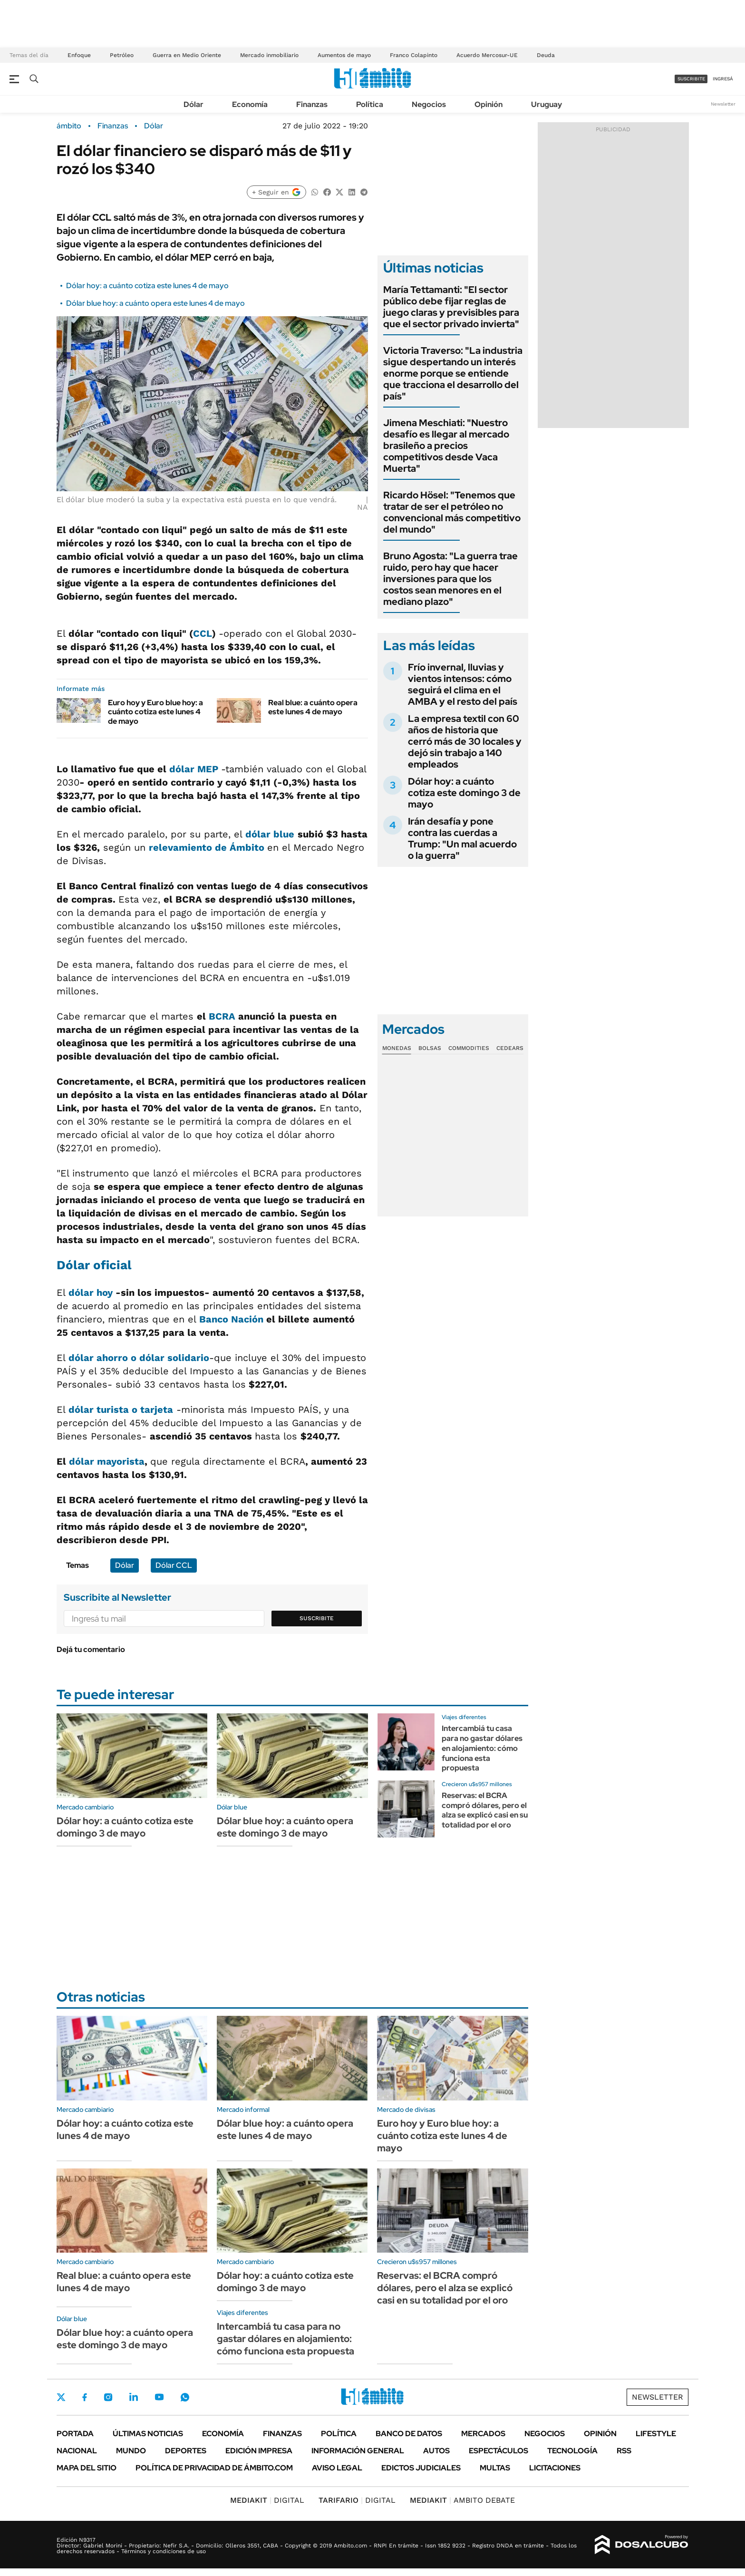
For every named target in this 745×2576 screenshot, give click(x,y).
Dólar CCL (173, 1565)
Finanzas (312, 104)
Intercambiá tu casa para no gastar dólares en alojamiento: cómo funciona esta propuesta (482, 1748)
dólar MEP (195, 769)
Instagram (108, 2397)
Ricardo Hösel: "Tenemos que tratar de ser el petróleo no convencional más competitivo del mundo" (452, 512)
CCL (202, 633)
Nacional (77, 2451)
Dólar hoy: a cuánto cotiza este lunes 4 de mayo (147, 286)
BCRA (222, 1016)
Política (369, 104)
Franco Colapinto (413, 55)
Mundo (131, 2451)
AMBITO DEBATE (462, 2500)
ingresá (723, 78)
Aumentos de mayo (344, 55)
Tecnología (572, 2451)
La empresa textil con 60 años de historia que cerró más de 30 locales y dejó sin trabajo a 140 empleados (465, 741)
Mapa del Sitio (86, 2468)
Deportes (185, 2451)
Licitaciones (555, 2468)
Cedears (509, 1048)
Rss (624, 2451)
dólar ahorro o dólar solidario (138, 1357)
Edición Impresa (258, 2451)
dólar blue (269, 834)
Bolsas (429, 1048)
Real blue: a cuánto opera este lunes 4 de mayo (313, 707)
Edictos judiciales (421, 2468)
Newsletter (723, 104)
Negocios (429, 104)
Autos (436, 2451)
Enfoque (79, 55)
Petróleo (122, 55)
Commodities (468, 1048)
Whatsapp (185, 2397)
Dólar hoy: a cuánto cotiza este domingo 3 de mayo (464, 792)
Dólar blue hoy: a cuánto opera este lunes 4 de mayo (155, 303)
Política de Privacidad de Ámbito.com (214, 2468)
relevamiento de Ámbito (208, 847)
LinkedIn (133, 2397)
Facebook (84, 2397)
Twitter (61, 2397)
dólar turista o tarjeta (120, 1409)
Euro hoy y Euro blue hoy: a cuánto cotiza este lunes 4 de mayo (155, 712)
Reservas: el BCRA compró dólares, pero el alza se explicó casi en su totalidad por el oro (485, 1810)
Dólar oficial (94, 1265)
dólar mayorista (107, 1461)
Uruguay (546, 104)
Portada (75, 2434)
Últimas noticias (148, 2434)
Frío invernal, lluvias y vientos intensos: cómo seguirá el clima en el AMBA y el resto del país (462, 684)
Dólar (193, 104)
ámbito (69, 126)
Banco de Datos (409, 2434)
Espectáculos (498, 2451)
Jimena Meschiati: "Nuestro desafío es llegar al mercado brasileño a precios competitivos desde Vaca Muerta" (446, 446)
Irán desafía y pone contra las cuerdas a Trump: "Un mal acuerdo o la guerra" (462, 838)
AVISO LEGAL (337, 2468)
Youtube (159, 2397)
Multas (495, 2468)
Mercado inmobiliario (269, 55)
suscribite (691, 78)
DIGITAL (267, 2500)
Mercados (483, 2434)
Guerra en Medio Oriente (187, 55)
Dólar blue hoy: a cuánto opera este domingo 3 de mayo (285, 1827)
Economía (250, 104)
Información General (357, 2451)
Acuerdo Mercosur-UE (487, 55)
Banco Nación (231, 1319)
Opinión (488, 104)
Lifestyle (656, 2434)
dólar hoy (90, 1292)
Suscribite (317, 1618)
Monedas (396, 1048)
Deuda (546, 55)
